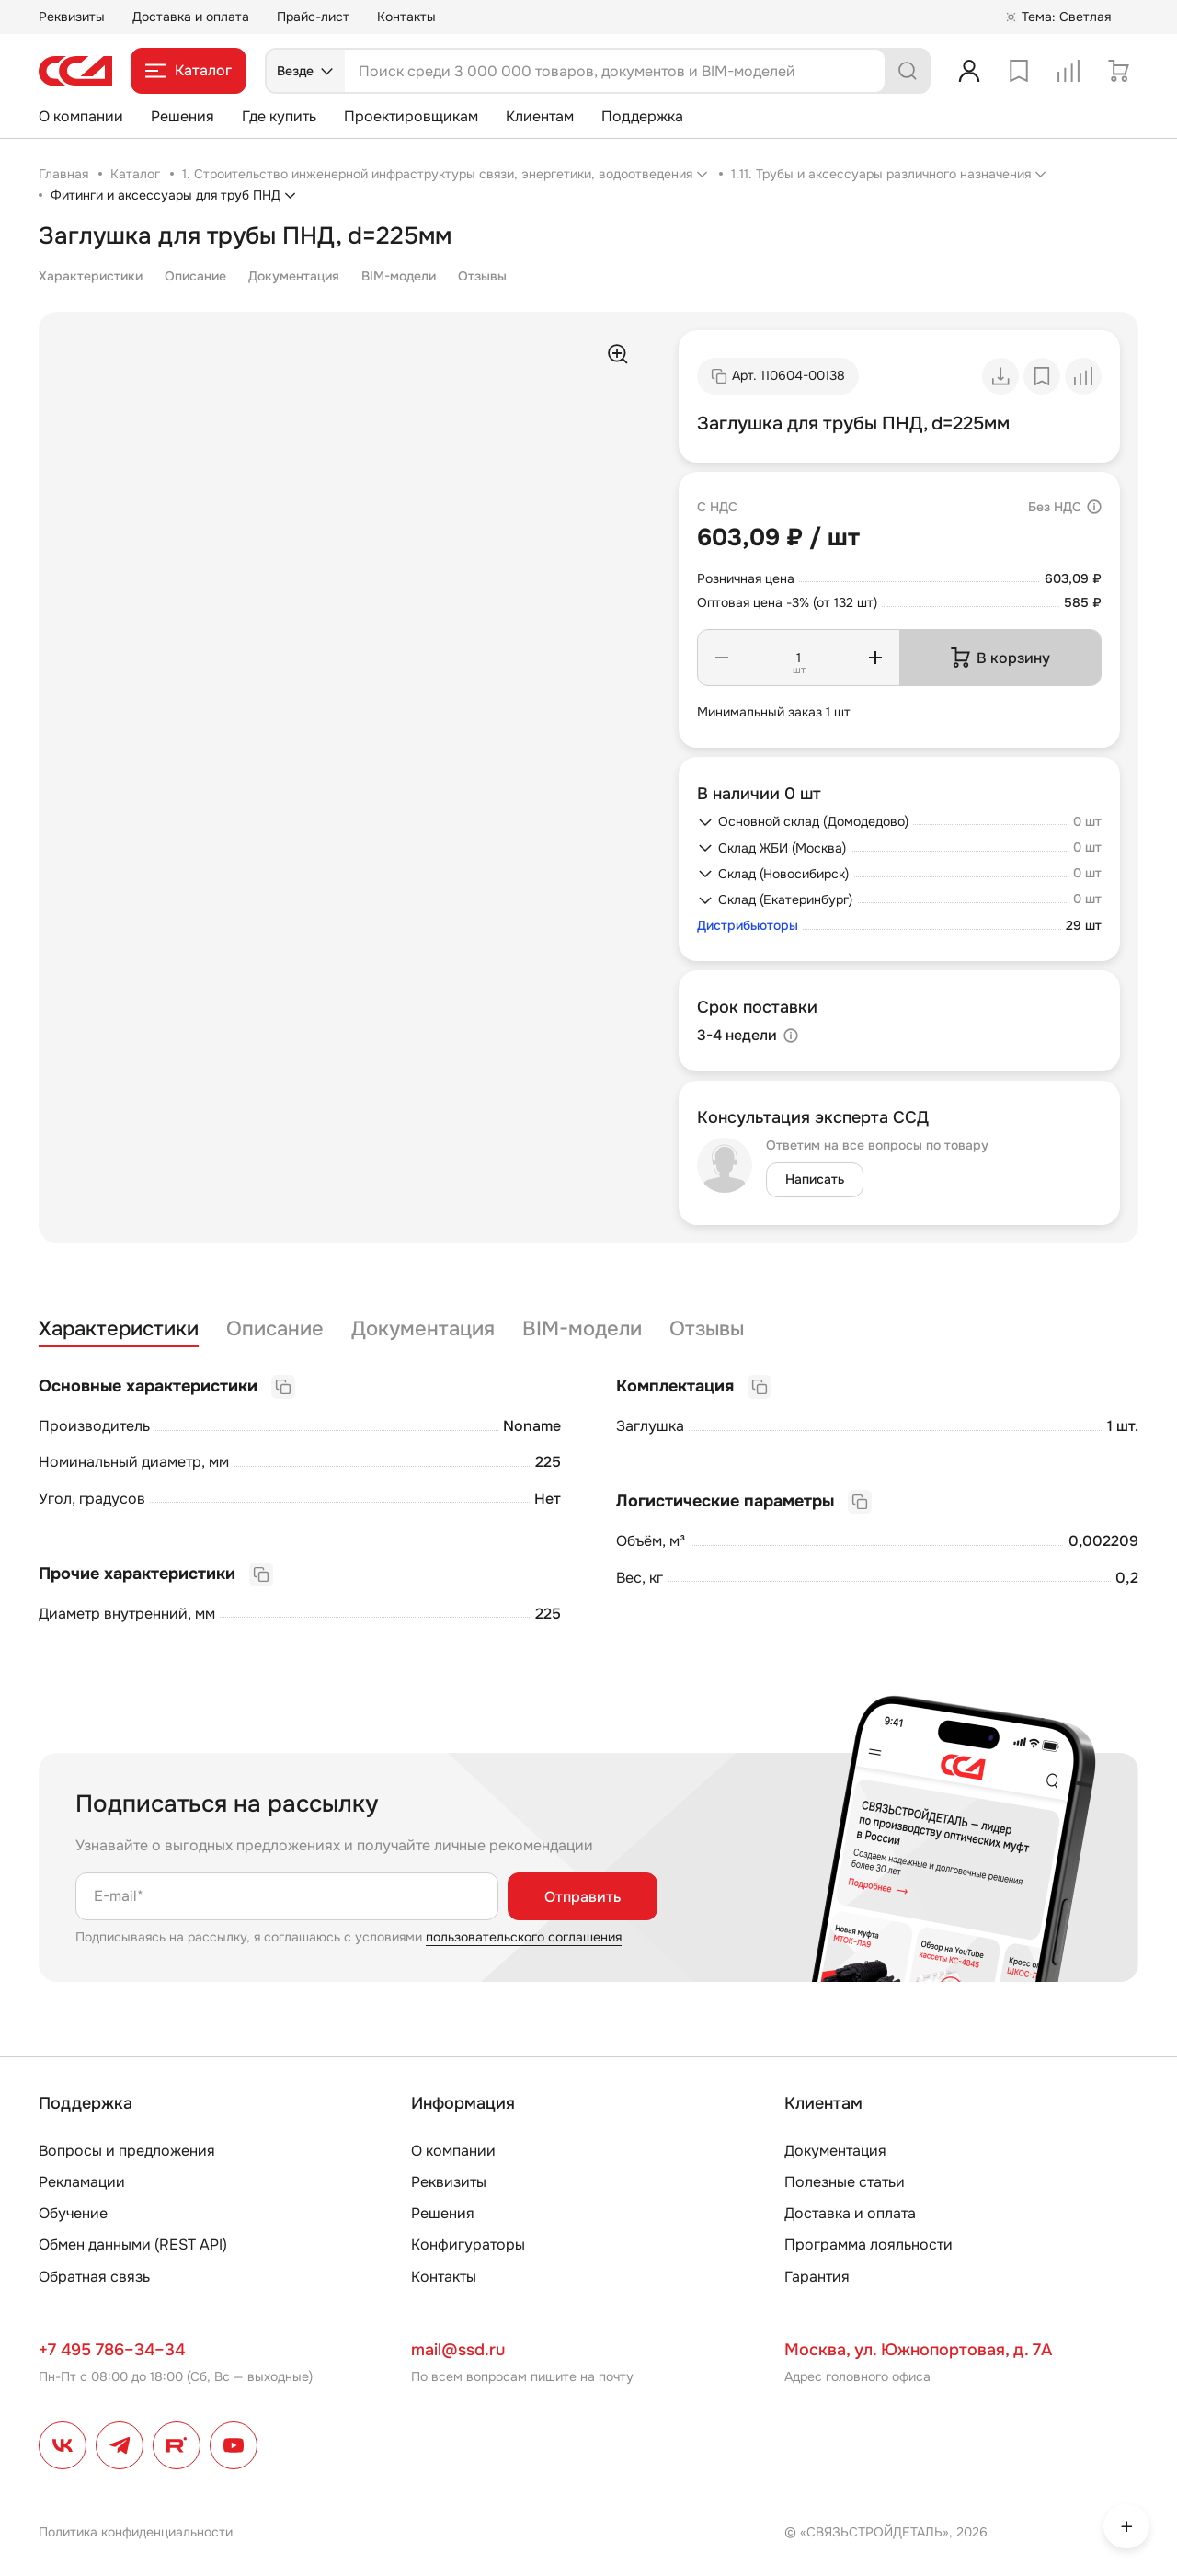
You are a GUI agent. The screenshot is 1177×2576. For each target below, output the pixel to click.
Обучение (73, 2213)
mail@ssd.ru (458, 2350)
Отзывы (482, 276)
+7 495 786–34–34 (112, 2350)
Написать (814, 1179)
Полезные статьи (844, 2182)
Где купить (279, 116)
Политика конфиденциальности (136, 2532)
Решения (182, 116)
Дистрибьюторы (747, 925)
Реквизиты (72, 16)
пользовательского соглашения (524, 1937)
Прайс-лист (313, 16)
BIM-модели (398, 276)
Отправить (582, 1896)
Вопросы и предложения (127, 2150)
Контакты (406, 16)
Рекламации (82, 2182)
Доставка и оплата (190, 16)
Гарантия (817, 2276)
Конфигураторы (468, 2244)
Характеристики (91, 276)
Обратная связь (94, 2276)
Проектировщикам (411, 116)
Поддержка (642, 116)
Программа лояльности (868, 2244)
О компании (81, 116)
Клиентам (540, 116)
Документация (293, 276)
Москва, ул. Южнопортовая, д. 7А (918, 2350)
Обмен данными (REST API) (133, 2244)
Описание (195, 276)
